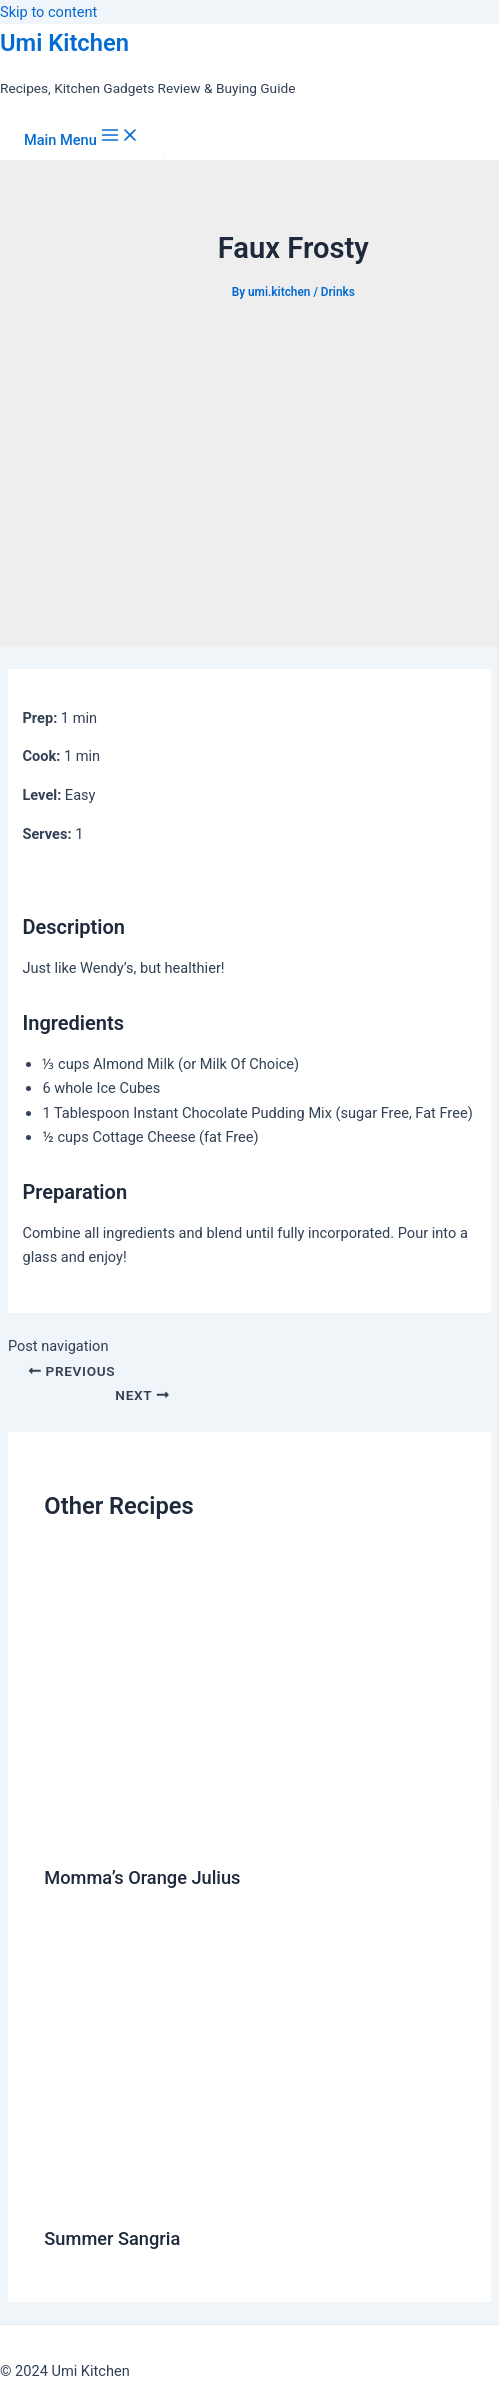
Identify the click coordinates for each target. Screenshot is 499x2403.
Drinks (338, 292)
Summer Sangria (112, 2238)
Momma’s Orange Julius (142, 1877)
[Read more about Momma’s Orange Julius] (249, 1833)
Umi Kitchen (64, 43)
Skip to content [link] (48, 12)
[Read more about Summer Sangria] (249, 2195)
